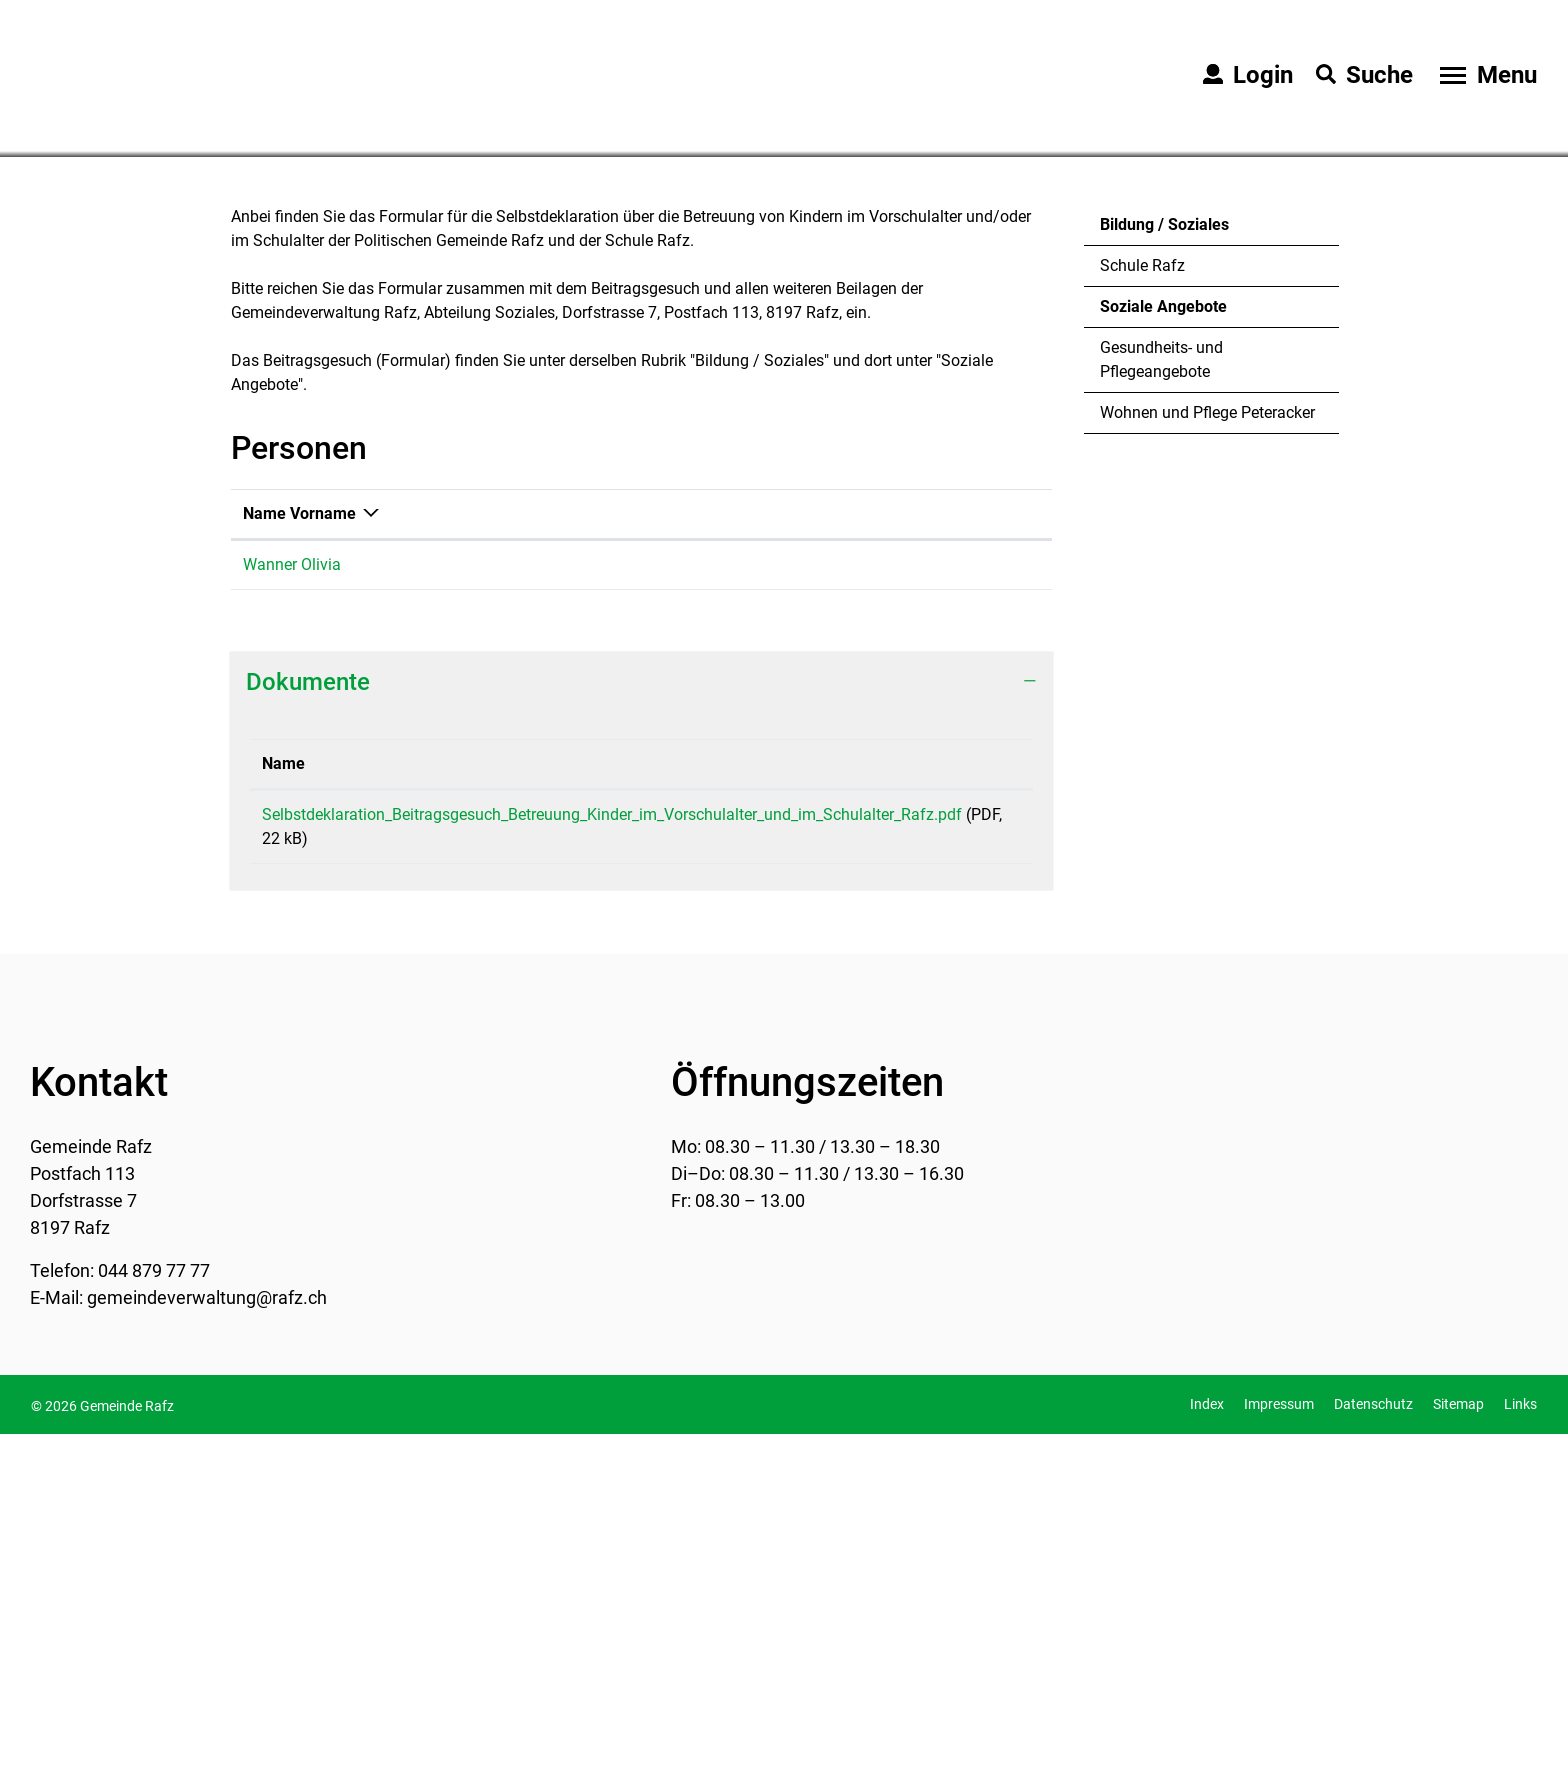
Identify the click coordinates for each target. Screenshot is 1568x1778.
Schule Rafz (1142, 609)
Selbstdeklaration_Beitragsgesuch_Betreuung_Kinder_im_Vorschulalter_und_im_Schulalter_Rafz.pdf (612, 1158)
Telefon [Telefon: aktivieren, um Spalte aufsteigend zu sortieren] (738, 857)
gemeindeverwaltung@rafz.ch (207, 1641)
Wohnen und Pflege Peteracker (1207, 756)
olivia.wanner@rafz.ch (934, 908)
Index (1207, 1748)
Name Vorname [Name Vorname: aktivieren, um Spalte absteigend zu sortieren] (299, 857)
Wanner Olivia (292, 908)
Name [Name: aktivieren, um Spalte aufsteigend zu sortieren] (283, 1107)
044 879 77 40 (762, 908)
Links (1520, 1748)
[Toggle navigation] (1486, 75)
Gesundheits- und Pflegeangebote (1161, 703)
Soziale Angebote (1163, 656)
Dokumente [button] (308, 1026)
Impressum (1279, 1748)
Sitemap (1458, 1748)
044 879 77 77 (154, 1614)
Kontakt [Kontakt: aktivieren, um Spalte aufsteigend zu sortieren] (884, 857)
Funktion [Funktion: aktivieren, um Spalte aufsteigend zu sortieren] (452, 857)
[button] (358, 472)
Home (247, 471)
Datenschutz (1373, 1748)
